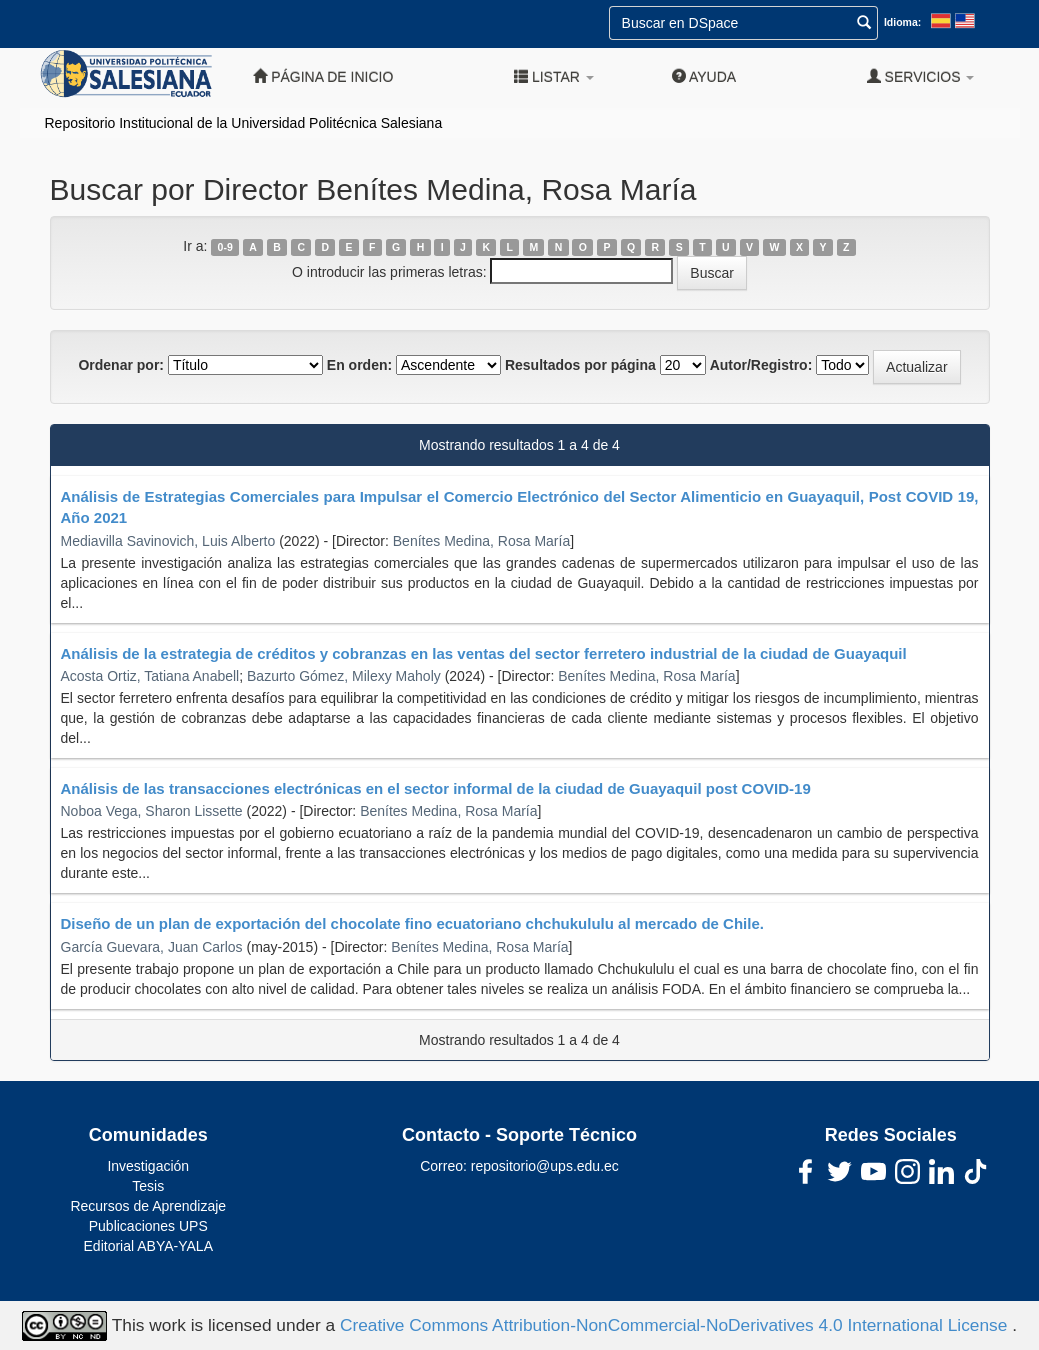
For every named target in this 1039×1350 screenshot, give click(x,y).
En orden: (359, 365)
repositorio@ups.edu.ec (545, 1166)
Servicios (921, 76)
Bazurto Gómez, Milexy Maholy (344, 676)
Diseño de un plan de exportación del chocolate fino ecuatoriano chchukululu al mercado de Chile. (412, 923)
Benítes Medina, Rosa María (481, 541)
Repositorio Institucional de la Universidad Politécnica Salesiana (244, 123)
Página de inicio (323, 76)
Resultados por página (580, 365)
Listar (554, 76)
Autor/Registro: (761, 365)
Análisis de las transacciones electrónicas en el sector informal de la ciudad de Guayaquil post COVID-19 (436, 788)
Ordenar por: (121, 365)
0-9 (225, 247)
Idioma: (902, 22)
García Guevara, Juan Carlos (152, 947)
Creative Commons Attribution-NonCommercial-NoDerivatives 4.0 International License (676, 1324)
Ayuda (704, 76)
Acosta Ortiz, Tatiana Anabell (150, 676)
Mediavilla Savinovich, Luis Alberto (168, 541)
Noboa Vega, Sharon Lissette (152, 811)
